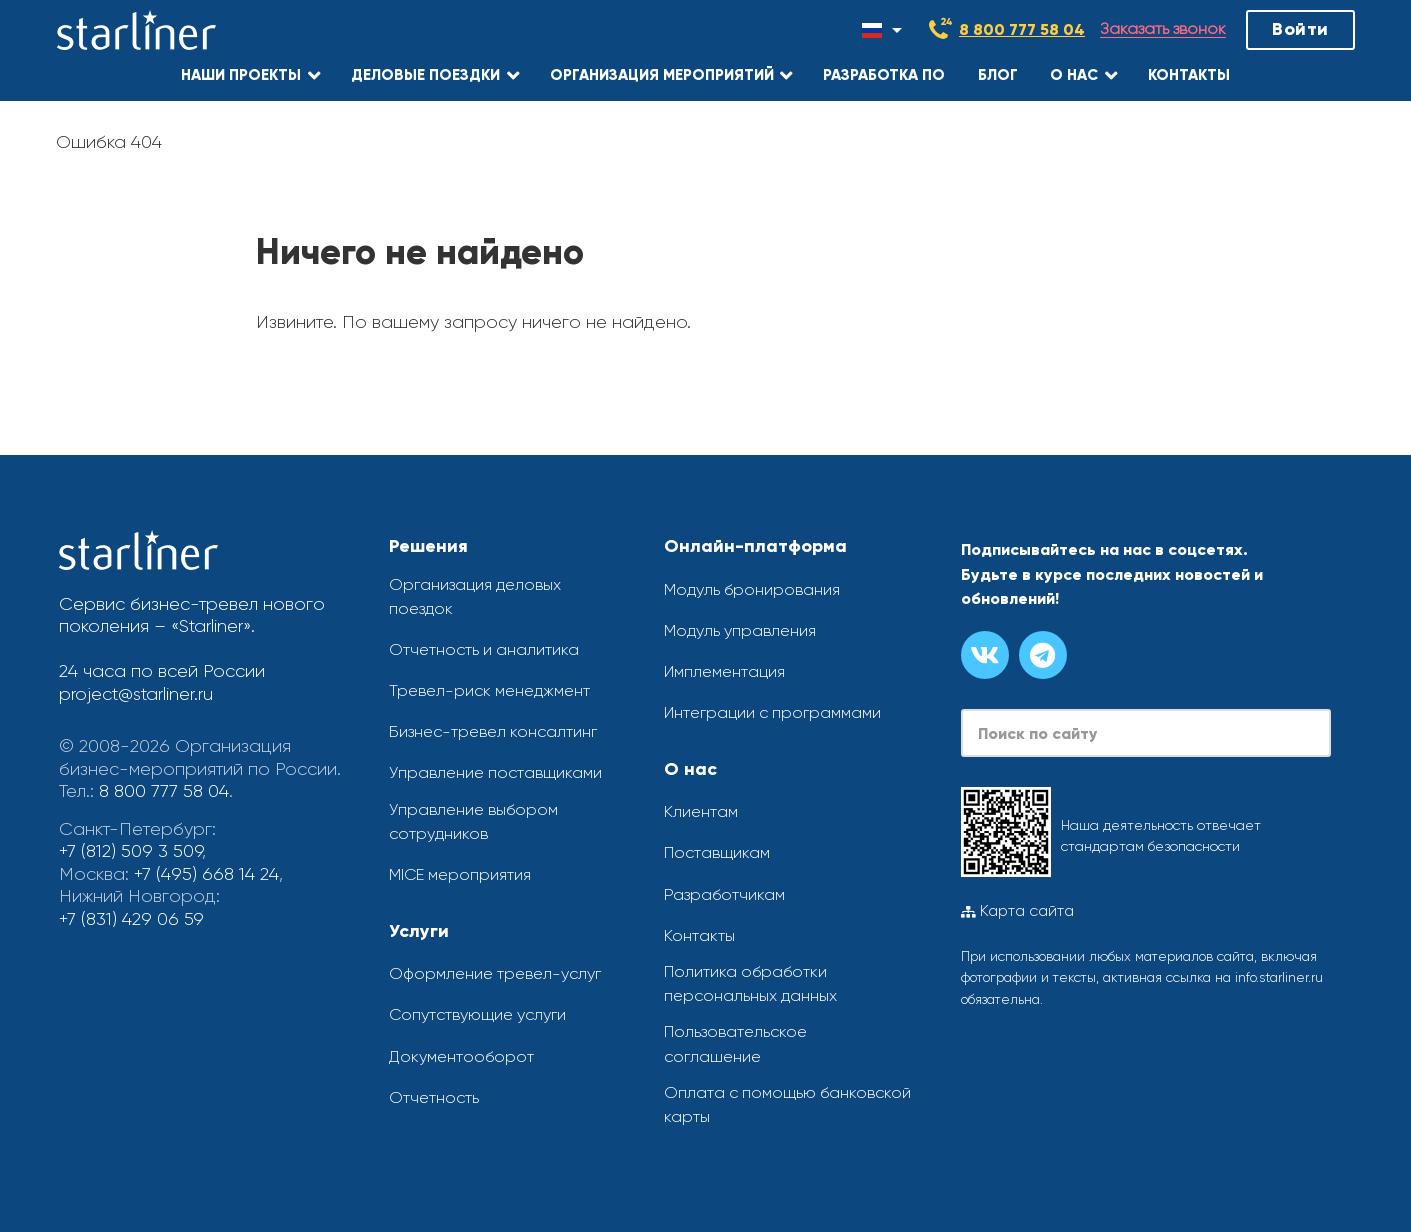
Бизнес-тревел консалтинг (493, 731)
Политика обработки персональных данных (750, 983)
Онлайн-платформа (755, 546)
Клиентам (701, 811)
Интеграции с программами (772, 712)
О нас (690, 769)
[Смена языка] (882, 30)
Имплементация (724, 671)
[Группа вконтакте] (985, 655)
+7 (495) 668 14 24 (206, 874)
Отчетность (434, 1097)
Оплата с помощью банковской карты (787, 1104)
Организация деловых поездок (475, 596)
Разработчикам (724, 894)
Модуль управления (740, 630)
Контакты (699, 935)
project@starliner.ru (136, 694)
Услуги (419, 931)
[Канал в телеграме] (1043, 655)
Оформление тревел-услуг (495, 973)
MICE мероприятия (460, 874)
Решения (428, 546)
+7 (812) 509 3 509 (130, 851)
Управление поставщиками (495, 772)
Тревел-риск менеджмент (489, 690)
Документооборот (461, 1056)
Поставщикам (717, 852)
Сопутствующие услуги (477, 1014)
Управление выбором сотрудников (473, 821)
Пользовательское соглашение (735, 1043)
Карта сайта (1017, 911)
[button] (251, 75)
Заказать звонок (1163, 29)
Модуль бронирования (752, 589)
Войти (1300, 29)
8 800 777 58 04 (1022, 29)
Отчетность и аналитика (484, 649)
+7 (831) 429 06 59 (131, 919)
